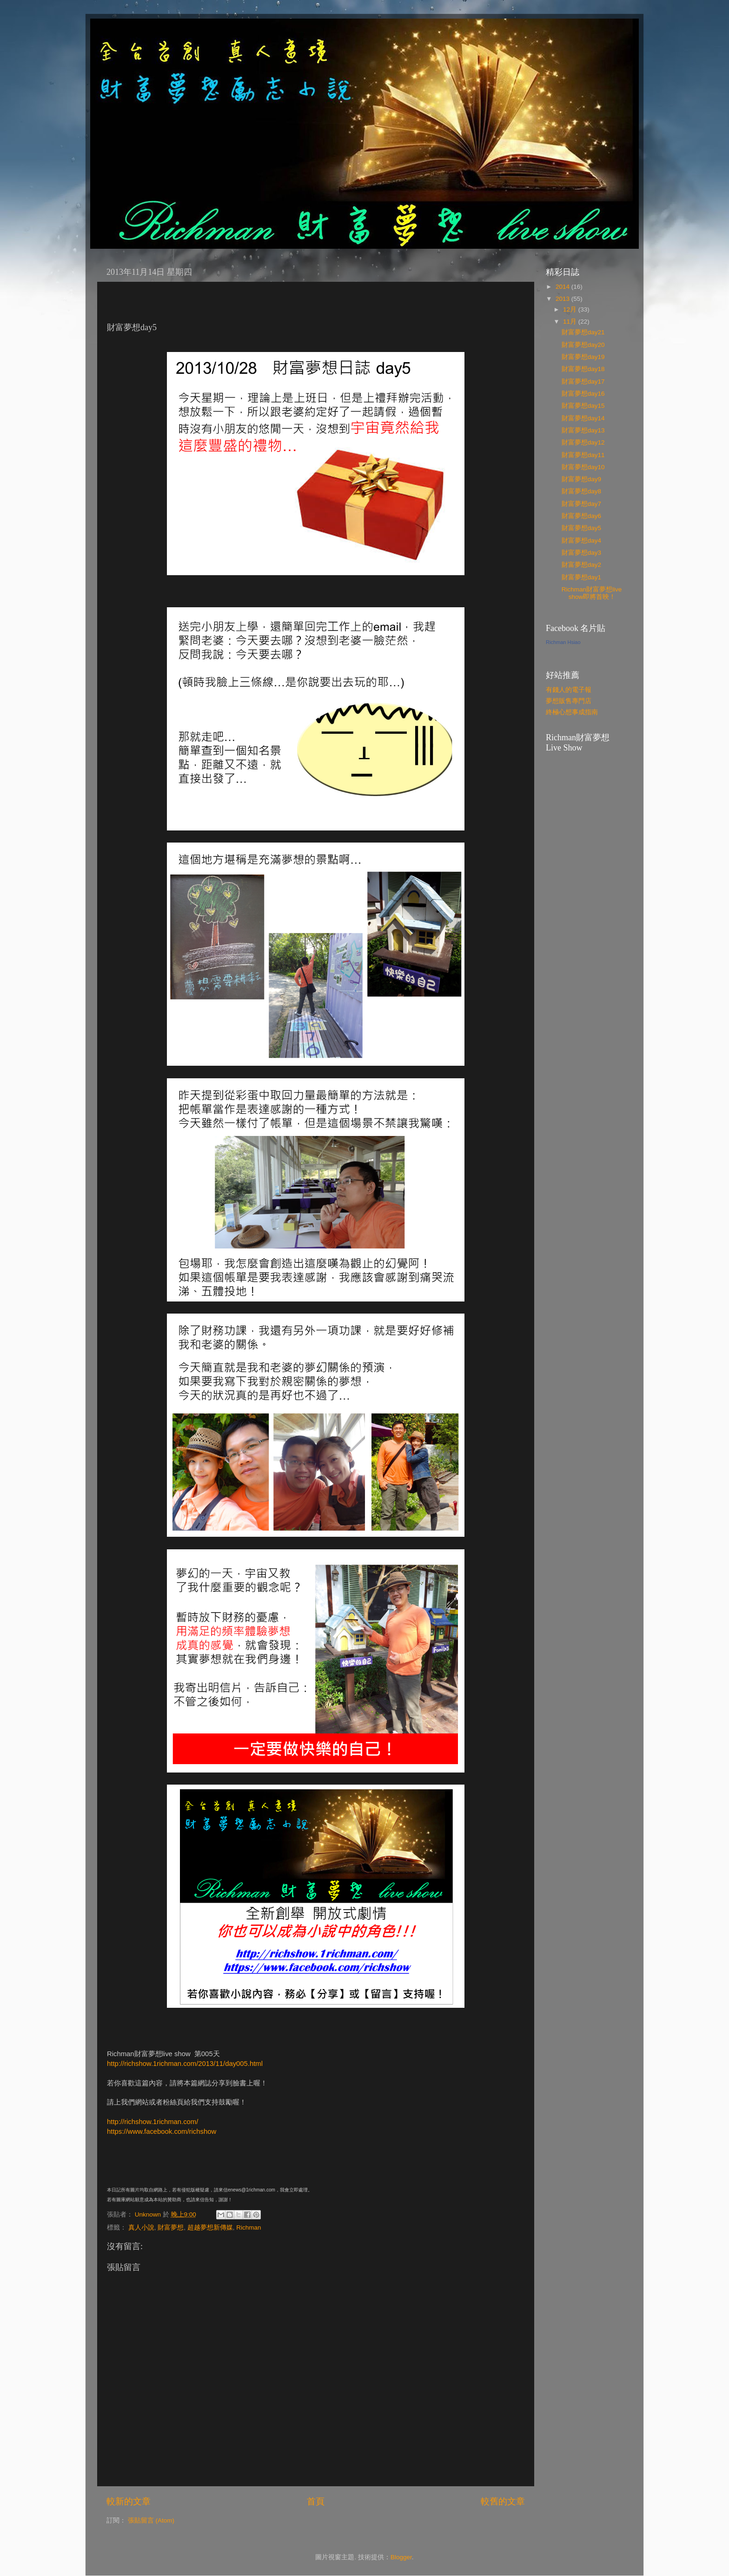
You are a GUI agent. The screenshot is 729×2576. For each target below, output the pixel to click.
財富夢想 (171, 2227)
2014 (563, 286)
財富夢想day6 (581, 515)
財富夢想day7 (581, 503)
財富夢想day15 (583, 405)
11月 (570, 321)
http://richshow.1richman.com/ (152, 2121)
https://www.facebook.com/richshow (161, 2131)
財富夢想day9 (581, 479)
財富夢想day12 (583, 442)
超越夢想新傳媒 (210, 2227)
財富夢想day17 (583, 381)
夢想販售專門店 (568, 700)
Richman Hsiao (563, 642)
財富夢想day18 (583, 368)
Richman (248, 2227)
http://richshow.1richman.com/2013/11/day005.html (185, 2063)
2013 (563, 298)
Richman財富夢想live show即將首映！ (592, 593)
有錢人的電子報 (568, 689)
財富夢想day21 (583, 332)
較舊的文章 (503, 2501)
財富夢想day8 (581, 491)
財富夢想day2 (581, 564)
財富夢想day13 (583, 430)
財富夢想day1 (581, 577)
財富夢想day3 (581, 552)
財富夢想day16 (583, 393)
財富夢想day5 (581, 527)
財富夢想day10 (583, 467)
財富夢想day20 (583, 344)
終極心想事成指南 (572, 712)
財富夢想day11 (583, 454)
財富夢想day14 (583, 418)
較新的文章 (128, 2501)
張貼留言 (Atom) (151, 2520)
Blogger (401, 2557)
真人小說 (141, 2227)
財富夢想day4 (581, 540)
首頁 (316, 2501)
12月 (570, 309)
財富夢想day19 (583, 356)
